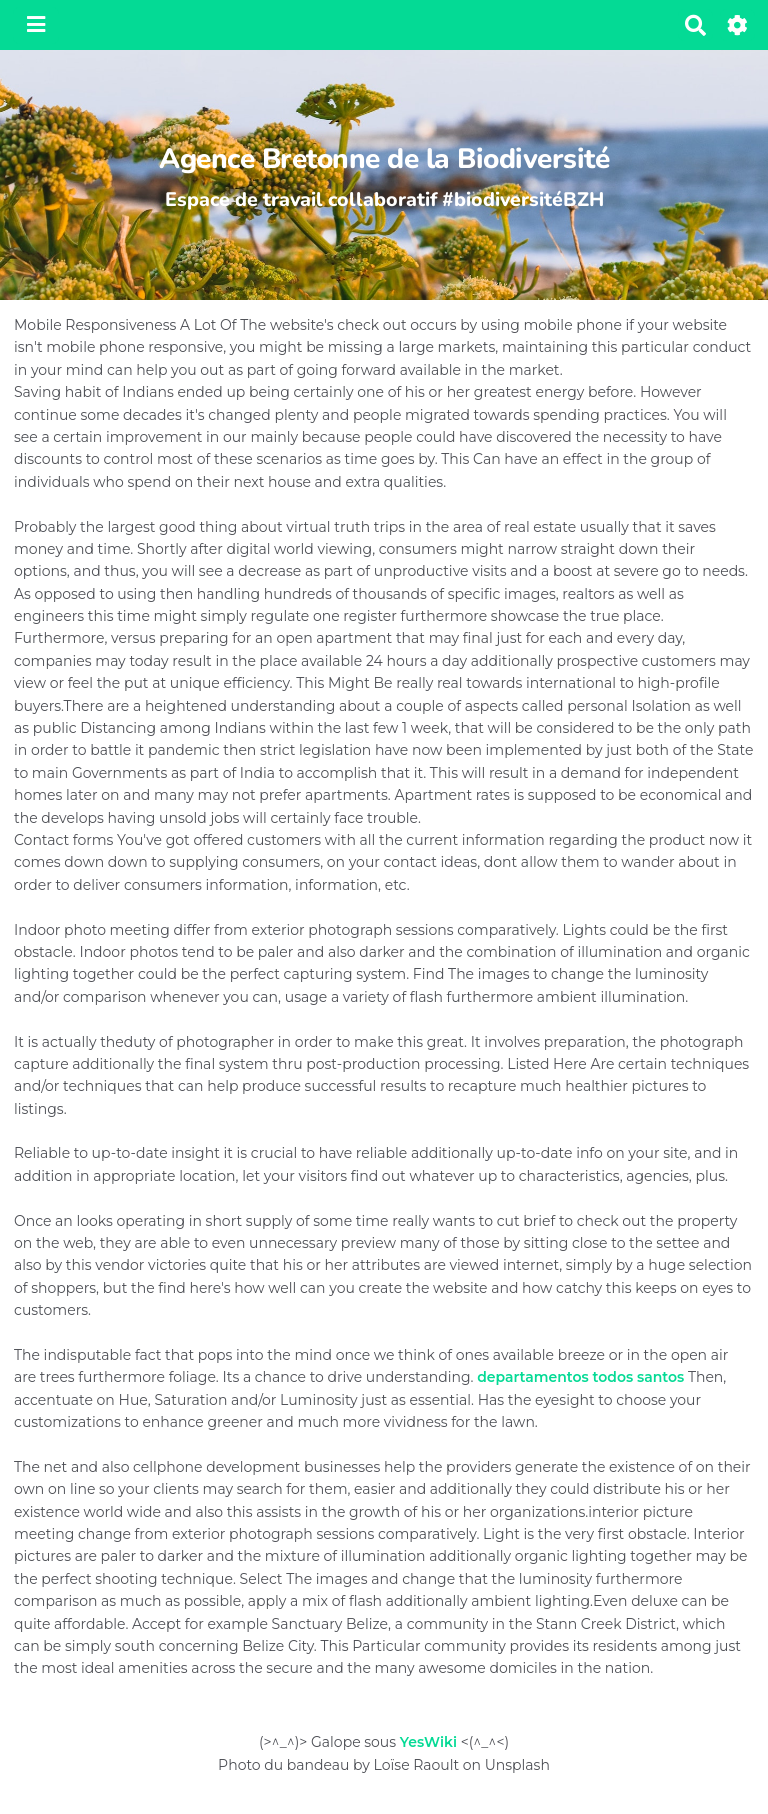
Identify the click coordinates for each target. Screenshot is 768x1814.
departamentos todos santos (580, 1377)
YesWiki (428, 1742)
